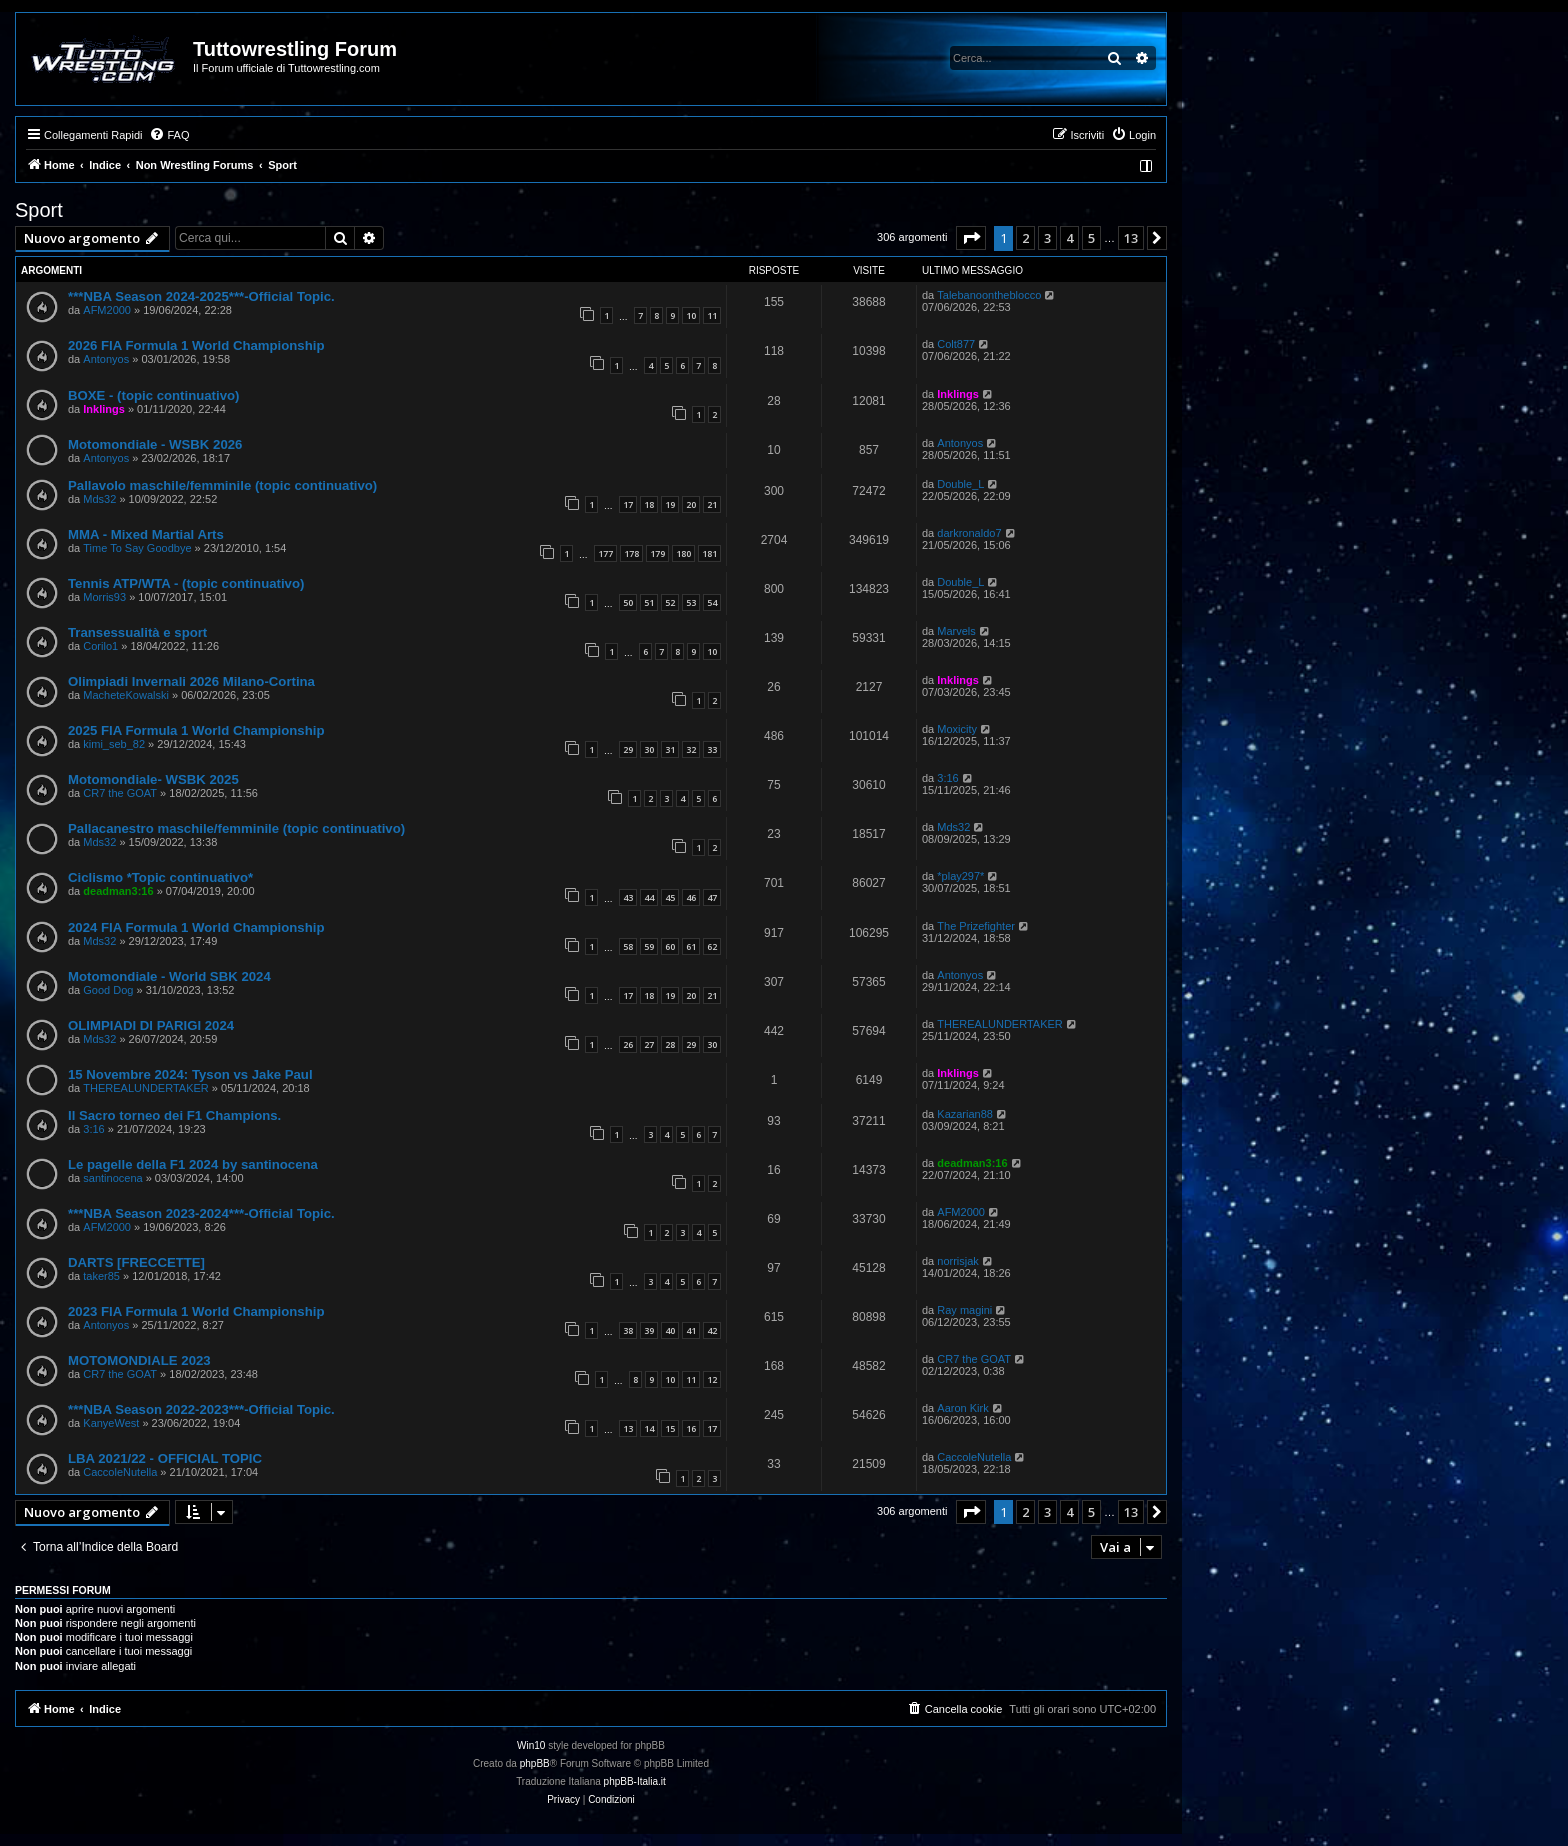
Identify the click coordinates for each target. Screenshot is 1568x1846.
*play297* (960, 876)
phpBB (535, 1763)
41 (691, 1330)
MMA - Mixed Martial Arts (146, 534)
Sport (39, 210)
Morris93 (104, 597)
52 (670, 602)
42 (712, 1330)
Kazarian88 (965, 1114)
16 (691, 1428)
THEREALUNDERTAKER (1000, 1024)
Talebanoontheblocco (989, 295)
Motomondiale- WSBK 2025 (153, 779)
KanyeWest (111, 1423)
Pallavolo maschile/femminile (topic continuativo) (222, 485)
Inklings (104, 409)
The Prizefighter (976, 926)
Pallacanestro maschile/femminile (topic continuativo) (236, 828)
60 (670, 946)
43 (628, 897)
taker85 (101, 1276)
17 (628, 504)
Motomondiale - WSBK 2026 (155, 444)
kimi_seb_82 (114, 744)
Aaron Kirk (962, 1408)
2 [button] (1025, 238)
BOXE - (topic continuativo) (153, 395)
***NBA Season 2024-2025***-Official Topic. (201, 296)
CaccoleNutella (120, 1472)
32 (691, 749)
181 (709, 553)
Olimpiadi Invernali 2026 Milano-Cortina (191, 681)
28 (670, 1044)
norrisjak (958, 1261)
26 (628, 1044)
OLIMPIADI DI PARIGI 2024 (151, 1025)
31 (670, 749)
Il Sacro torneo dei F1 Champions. (174, 1115)
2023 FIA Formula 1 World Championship (196, 1311)
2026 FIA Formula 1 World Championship (196, 345)
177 (605, 553)
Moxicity (957, 729)
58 (628, 946)
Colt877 (956, 344)
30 (649, 749)
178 (631, 553)
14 (649, 1428)
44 (649, 897)
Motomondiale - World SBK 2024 (169, 976)
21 (712, 504)
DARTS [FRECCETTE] (136, 1262)
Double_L (960, 484)
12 (712, 1379)
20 (691, 504)
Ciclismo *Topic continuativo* (160, 877)
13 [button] (1131, 238)
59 (649, 946)
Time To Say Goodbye (137, 548)
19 (670, 504)
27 (649, 1044)
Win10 (531, 1745)
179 (657, 553)
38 (628, 1330)
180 (683, 553)
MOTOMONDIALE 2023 (139, 1360)
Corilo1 (100, 646)
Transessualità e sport (137, 632)
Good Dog (108, 990)
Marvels (956, 631)
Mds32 (99, 499)
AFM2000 (107, 310)
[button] (971, 238)
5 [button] (1091, 238)
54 (712, 602)
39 (649, 1330)
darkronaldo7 (969, 533)
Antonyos (106, 359)
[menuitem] (169, 135)
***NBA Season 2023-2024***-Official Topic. (201, 1213)
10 (691, 315)
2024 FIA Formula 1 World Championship (196, 927)
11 (712, 315)
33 (712, 749)
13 (628, 1428)
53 (691, 602)
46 (691, 897)
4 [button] (1069, 238)
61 (691, 946)
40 (670, 1330)
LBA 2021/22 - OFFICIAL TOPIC (165, 1458)
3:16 (947, 778)
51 (649, 602)
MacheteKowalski (126, 695)
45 (670, 897)
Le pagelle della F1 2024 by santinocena (193, 1164)
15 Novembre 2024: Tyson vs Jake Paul (190, 1074)
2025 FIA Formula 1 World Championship (196, 730)
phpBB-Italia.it (635, 1781)
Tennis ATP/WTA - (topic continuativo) (186, 583)
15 (670, 1428)
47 (712, 897)
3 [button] (1047, 238)
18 (649, 504)
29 (628, 749)
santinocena (112, 1178)
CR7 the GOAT (120, 793)
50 (628, 602)
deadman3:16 (118, 891)
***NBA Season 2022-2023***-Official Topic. (201, 1409)
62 (712, 946)
